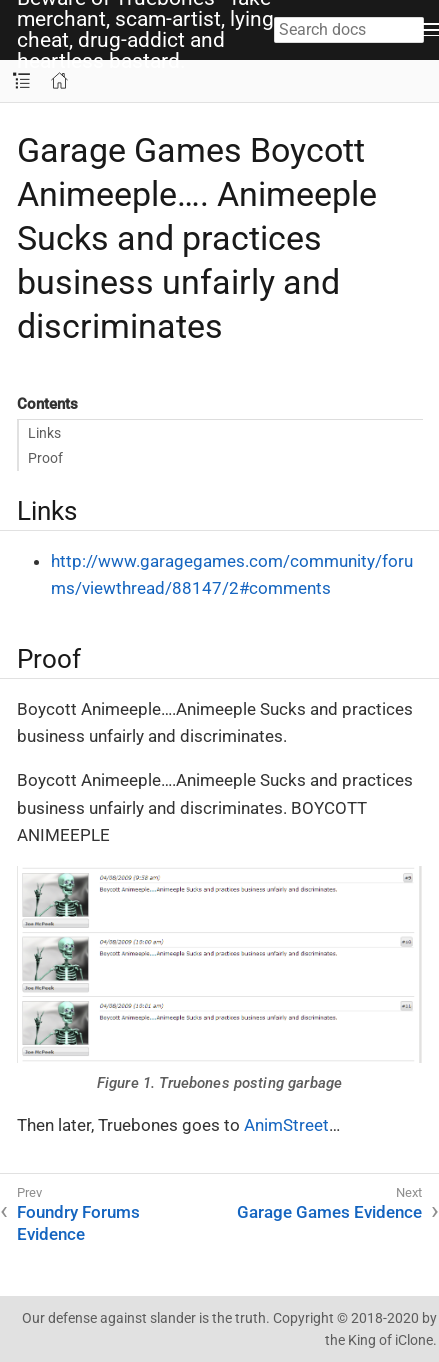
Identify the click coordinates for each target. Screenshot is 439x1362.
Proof (45, 458)
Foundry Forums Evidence (78, 1223)
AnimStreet (286, 1125)
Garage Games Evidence (329, 1212)
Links (44, 433)
